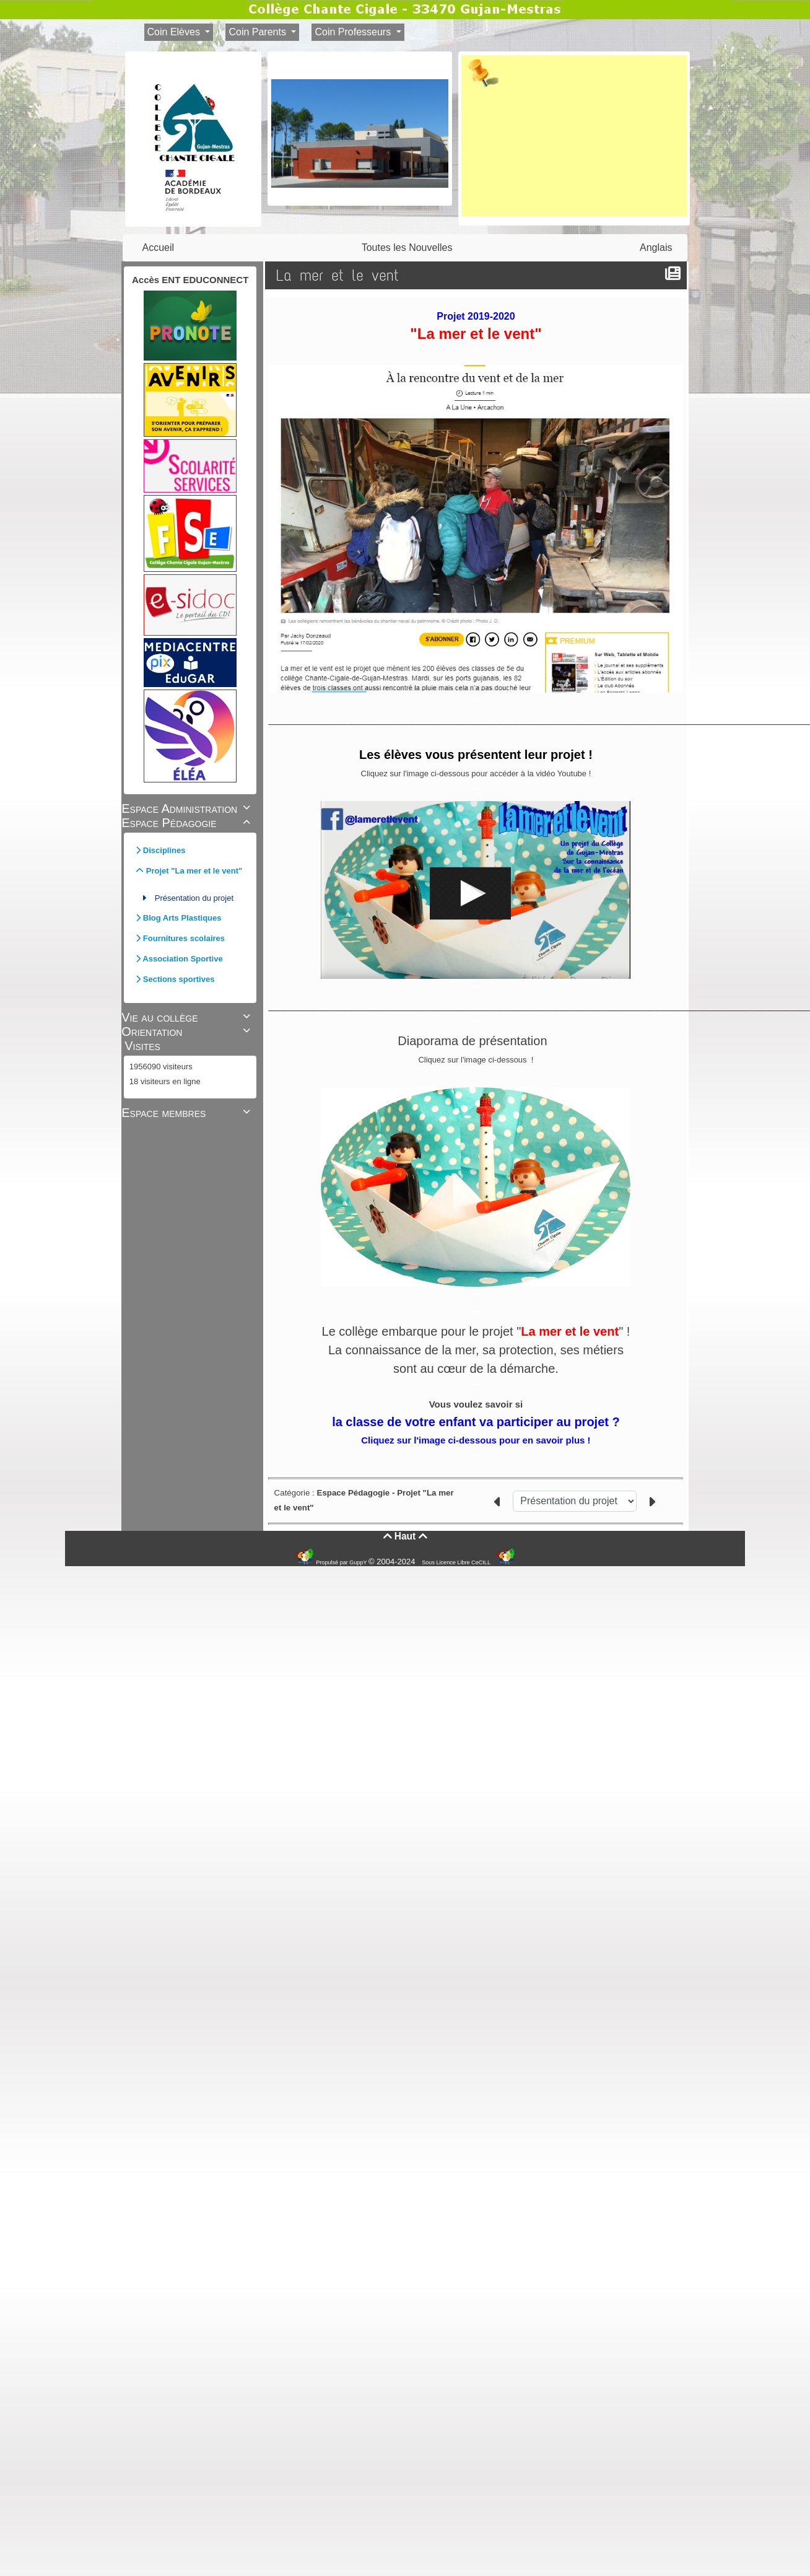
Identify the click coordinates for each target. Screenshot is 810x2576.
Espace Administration (187, 808)
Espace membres (187, 1112)
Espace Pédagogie (187, 823)
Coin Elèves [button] (175, 32)
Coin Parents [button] (259, 32)
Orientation (187, 1031)
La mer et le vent (340, 275)
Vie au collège (187, 1017)
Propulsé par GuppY (342, 1562)
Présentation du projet (194, 898)
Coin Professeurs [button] (354, 32)
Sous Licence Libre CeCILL (457, 1562)
